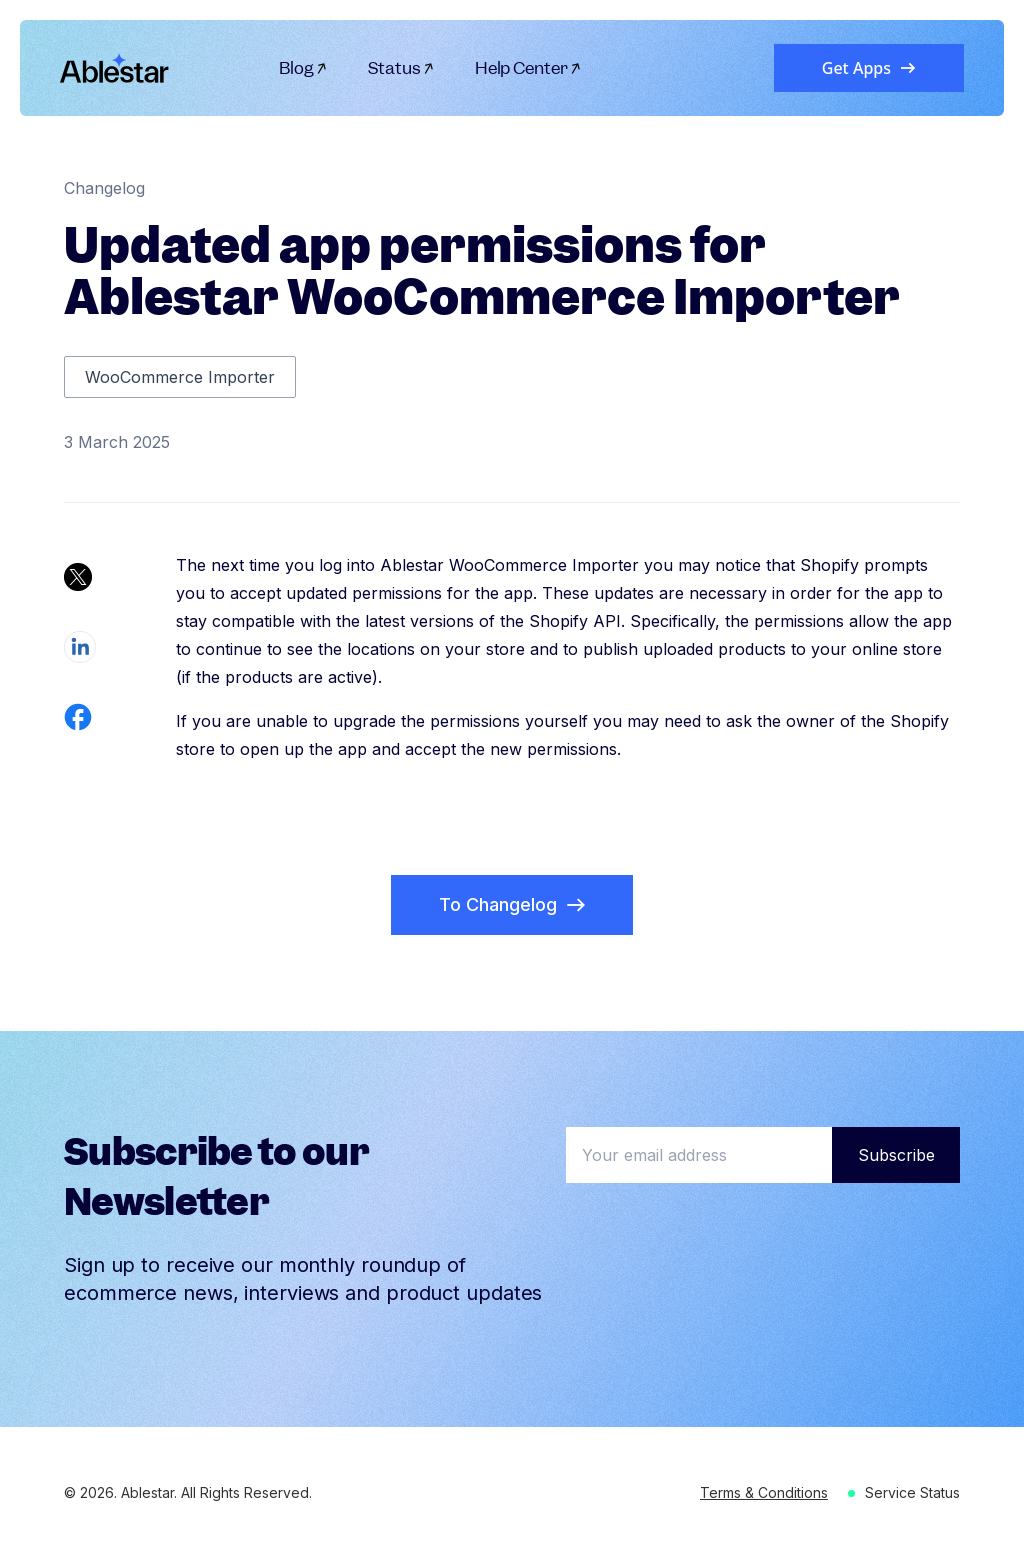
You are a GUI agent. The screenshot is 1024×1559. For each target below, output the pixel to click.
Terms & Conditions (764, 1492)
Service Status (912, 1492)
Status (401, 68)
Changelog (104, 188)
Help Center (528, 68)
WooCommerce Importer (180, 377)
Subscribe (896, 1155)
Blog (303, 68)
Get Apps (869, 68)
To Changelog (512, 904)
